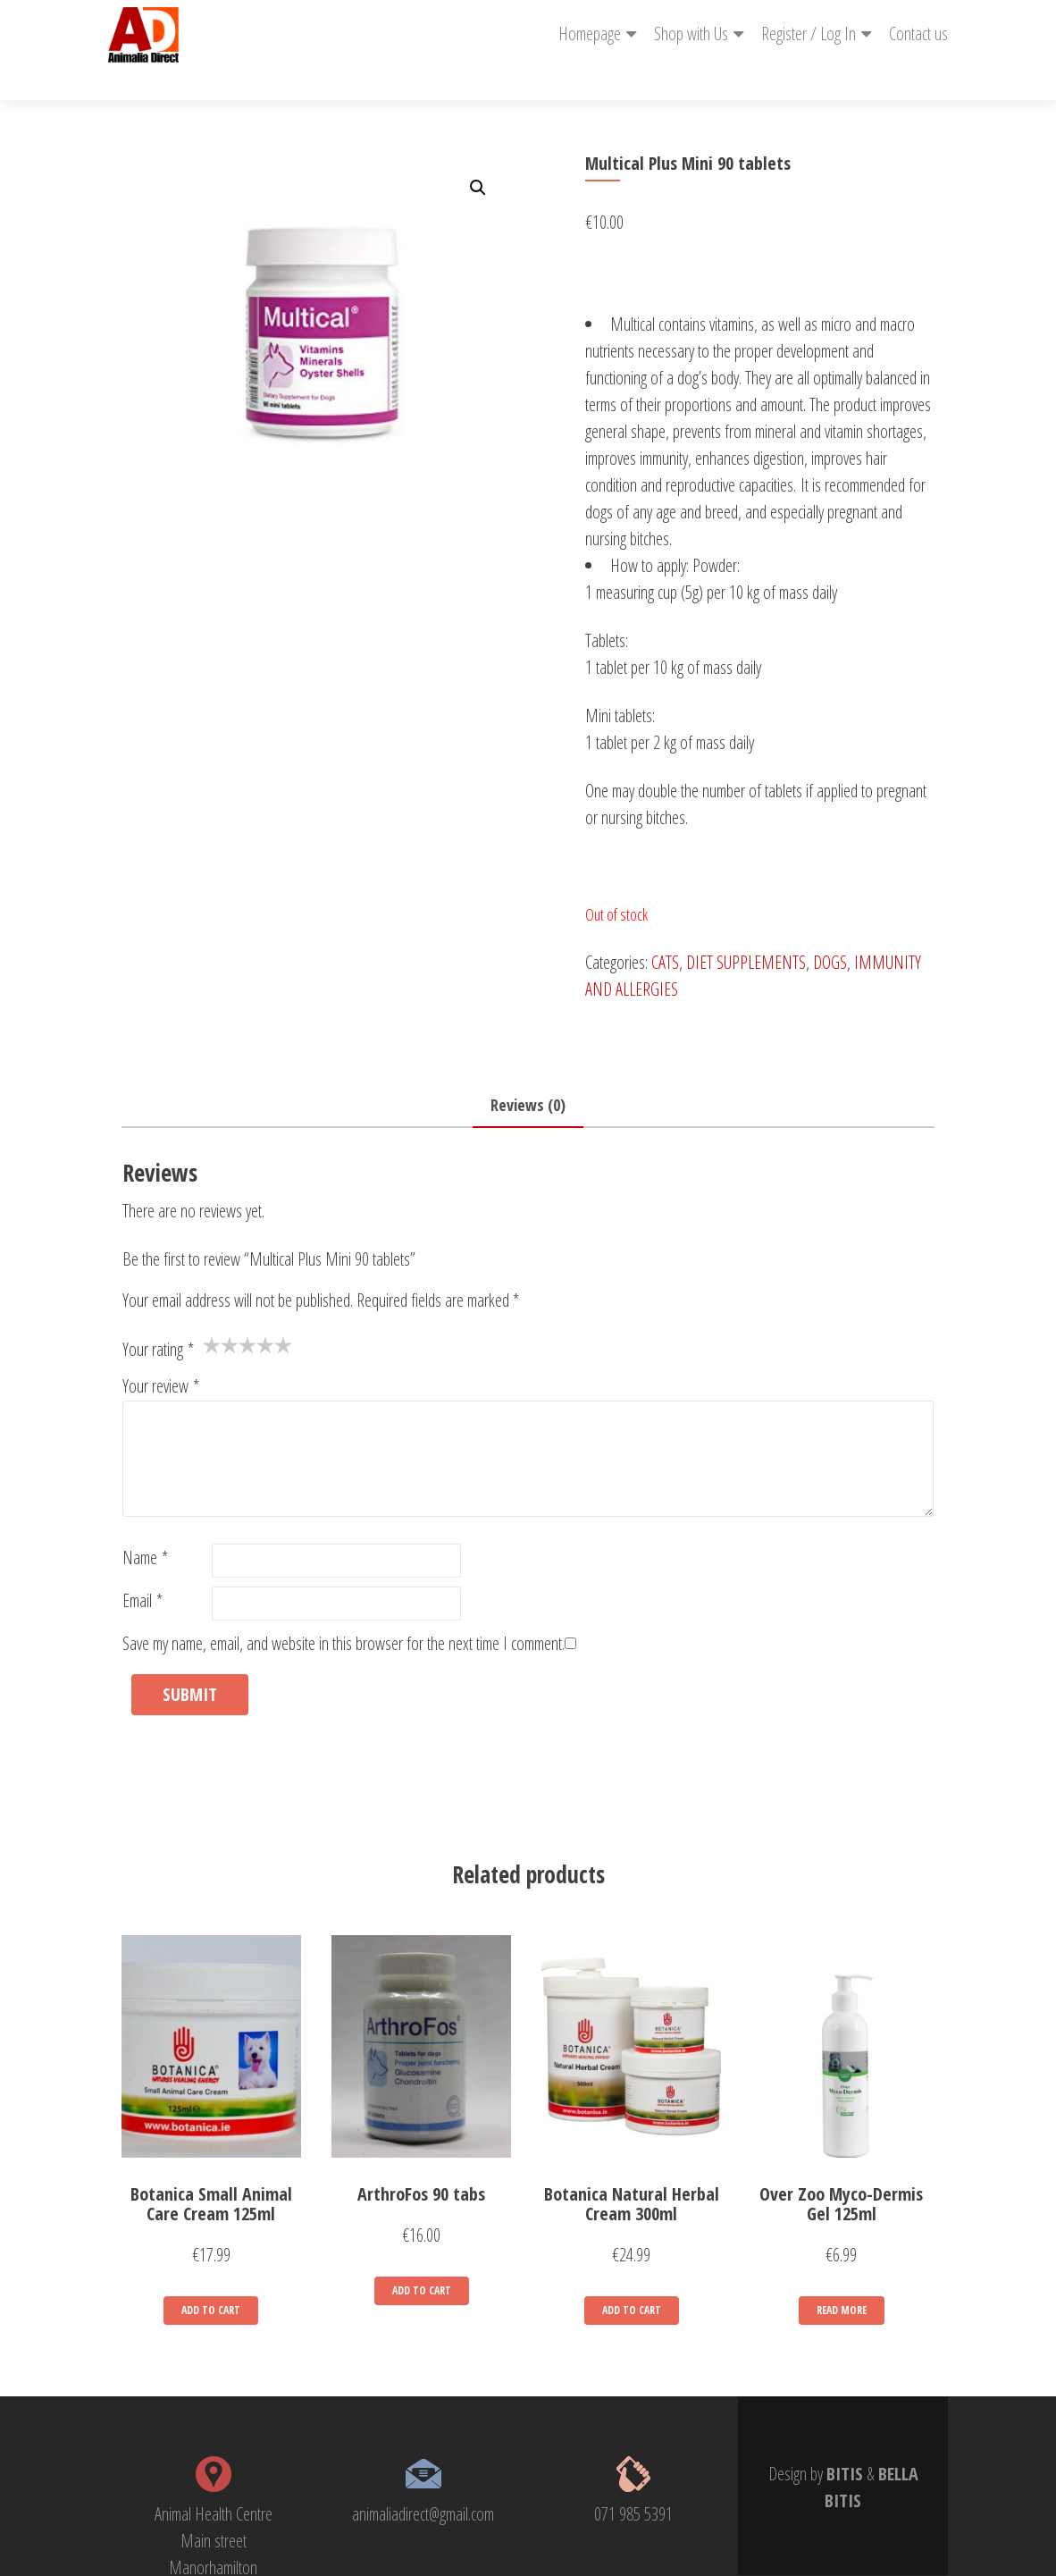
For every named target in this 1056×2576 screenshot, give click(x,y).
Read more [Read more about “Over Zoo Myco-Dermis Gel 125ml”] (842, 2278)
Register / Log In (808, 33)
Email (142, 1568)
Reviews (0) (528, 1072)
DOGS (830, 930)
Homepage (589, 33)
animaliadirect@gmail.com (423, 2482)
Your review (160, 1354)
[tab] (528, 1073)
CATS (665, 930)
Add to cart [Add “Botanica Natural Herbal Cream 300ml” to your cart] (631, 2278)
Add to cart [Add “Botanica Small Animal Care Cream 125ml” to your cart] (210, 2278)
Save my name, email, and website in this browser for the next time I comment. (343, 1611)
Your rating (158, 1317)
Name (145, 1525)
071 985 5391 (633, 2482)
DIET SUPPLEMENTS (746, 930)
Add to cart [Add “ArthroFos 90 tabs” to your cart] (421, 2258)
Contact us (918, 33)
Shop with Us (691, 33)
